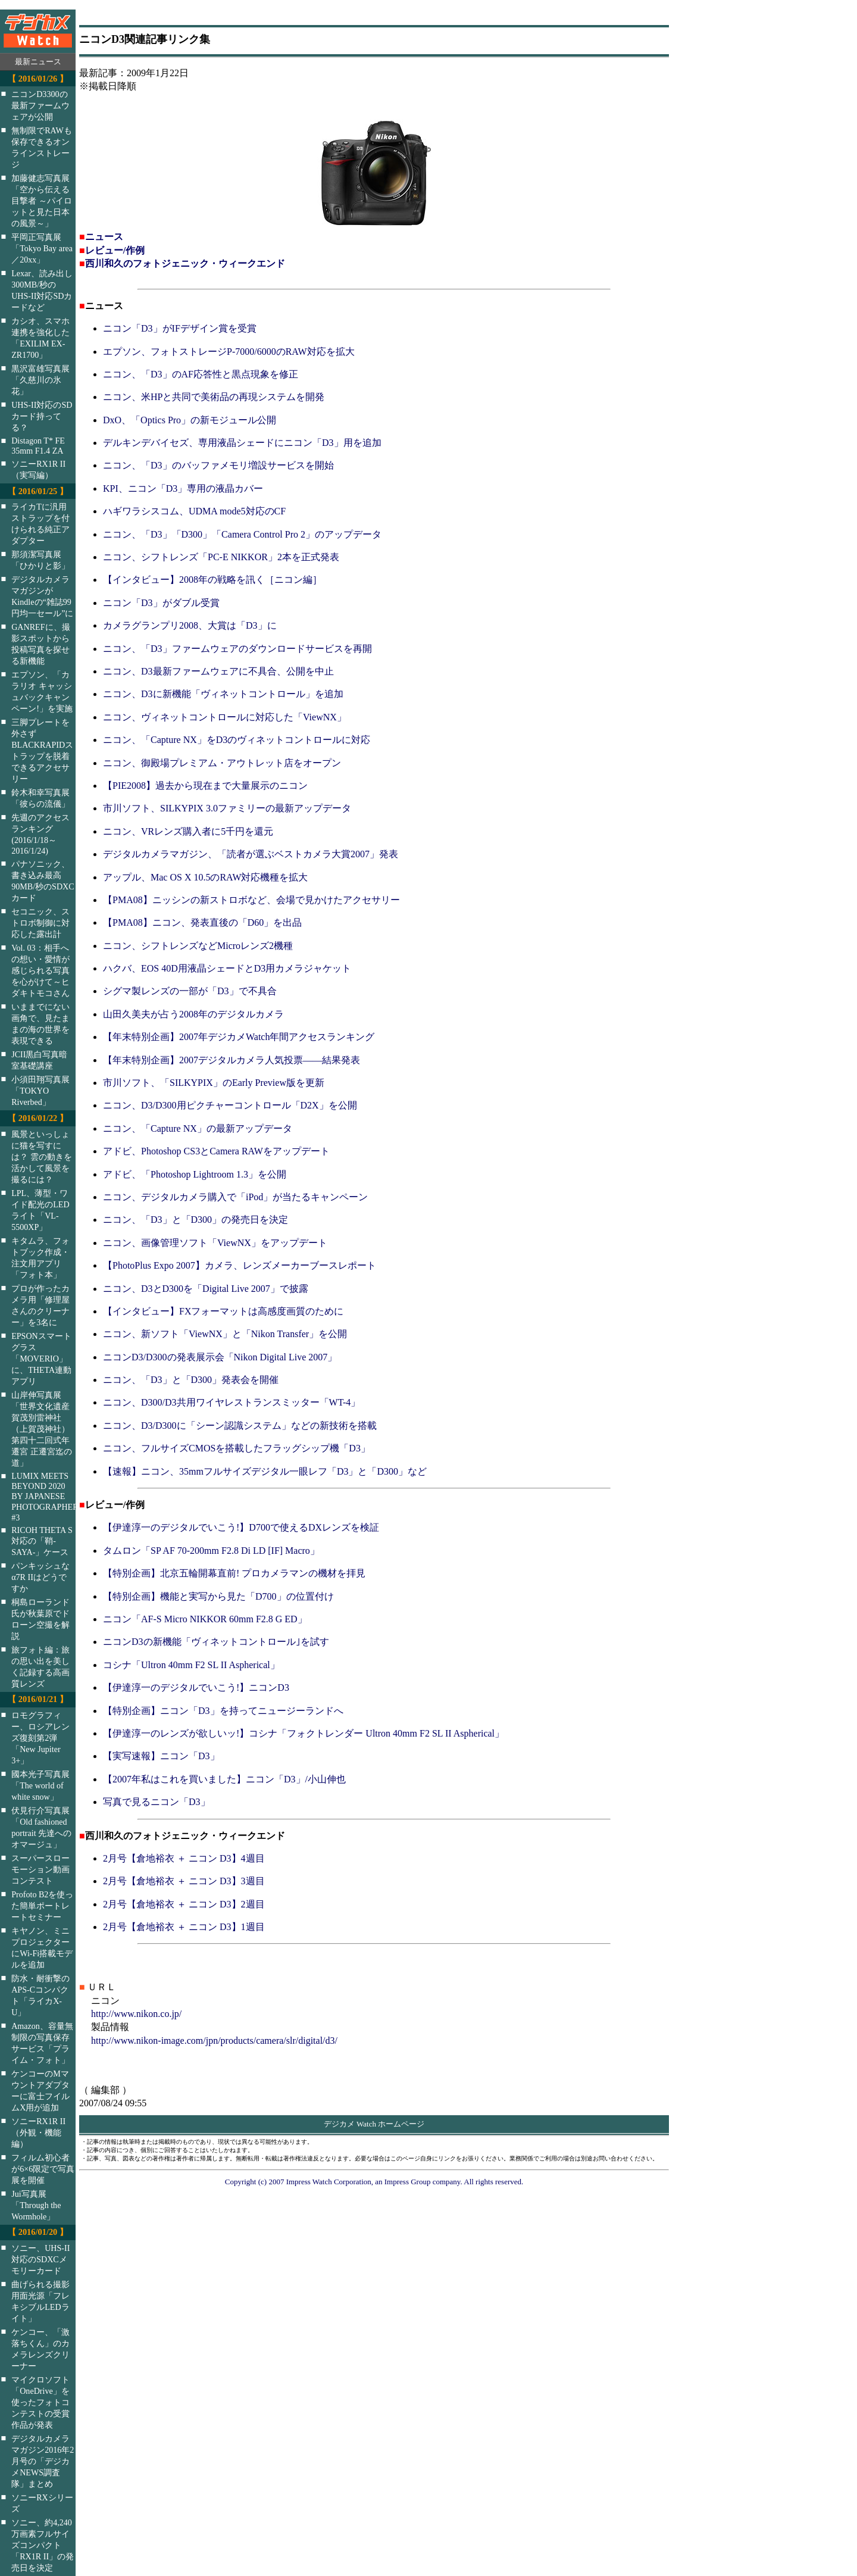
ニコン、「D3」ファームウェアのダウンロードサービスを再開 (237, 649)
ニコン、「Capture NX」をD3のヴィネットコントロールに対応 (236, 740)
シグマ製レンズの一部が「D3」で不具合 (190, 991)
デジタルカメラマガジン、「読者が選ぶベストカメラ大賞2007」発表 (250, 854)
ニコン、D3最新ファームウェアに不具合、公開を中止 (218, 671)
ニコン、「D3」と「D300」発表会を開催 (191, 1380)
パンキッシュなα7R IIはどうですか (40, 1577)
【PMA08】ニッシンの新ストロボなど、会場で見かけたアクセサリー (251, 900)
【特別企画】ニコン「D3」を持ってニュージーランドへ (223, 1711)
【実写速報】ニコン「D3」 (161, 1756)
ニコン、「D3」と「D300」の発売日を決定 (195, 1219)
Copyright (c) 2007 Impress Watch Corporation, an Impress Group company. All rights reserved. (374, 2181)
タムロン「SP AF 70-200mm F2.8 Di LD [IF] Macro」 (211, 1550)
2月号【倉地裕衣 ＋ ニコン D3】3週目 (184, 1881)
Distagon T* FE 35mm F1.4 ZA (38, 445)
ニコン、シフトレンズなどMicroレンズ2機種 (198, 946)
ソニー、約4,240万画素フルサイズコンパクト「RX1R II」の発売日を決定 (42, 2545)
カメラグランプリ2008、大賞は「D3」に (190, 625)
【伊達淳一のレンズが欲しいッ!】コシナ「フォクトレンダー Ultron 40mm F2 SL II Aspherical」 (303, 1733)
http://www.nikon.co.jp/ (136, 2014)
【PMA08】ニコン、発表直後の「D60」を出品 (202, 922)
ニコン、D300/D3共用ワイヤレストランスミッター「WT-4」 (231, 1402)
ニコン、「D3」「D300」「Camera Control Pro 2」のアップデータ (242, 534)
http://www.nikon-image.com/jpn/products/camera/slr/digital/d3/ (214, 2040)
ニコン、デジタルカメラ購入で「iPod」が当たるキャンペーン (235, 1197)
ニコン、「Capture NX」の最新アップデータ (197, 1128)
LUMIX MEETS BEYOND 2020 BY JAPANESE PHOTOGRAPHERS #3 (51, 1496)
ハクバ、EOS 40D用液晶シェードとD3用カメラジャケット (227, 968)
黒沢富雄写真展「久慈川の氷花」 (40, 380)
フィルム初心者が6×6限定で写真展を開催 (42, 2169)
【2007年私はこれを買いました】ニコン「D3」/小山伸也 (224, 1779)
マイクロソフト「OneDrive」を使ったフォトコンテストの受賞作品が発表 (40, 2402)
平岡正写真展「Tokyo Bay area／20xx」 (42, 248)
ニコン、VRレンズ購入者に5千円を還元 (188, 831)
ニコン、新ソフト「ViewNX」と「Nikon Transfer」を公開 (225, 1334)
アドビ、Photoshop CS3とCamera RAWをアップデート (216, 1151)
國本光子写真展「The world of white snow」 (40, 1785)
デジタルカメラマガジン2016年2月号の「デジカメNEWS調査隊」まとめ (42, 2461)
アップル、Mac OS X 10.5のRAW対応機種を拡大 (205, 877)
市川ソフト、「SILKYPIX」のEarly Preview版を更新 (213, 1083)
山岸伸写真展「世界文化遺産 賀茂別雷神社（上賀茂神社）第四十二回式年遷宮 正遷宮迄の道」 (41, 1428)
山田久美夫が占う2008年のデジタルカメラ (193, 1014)
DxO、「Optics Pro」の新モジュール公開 (189, 420)
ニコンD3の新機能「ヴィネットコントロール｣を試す (216, 1642)
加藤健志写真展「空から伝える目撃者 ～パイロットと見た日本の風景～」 (41, 200)
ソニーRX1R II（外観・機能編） (38, 2132)
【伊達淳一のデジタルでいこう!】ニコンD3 (196, 1687)
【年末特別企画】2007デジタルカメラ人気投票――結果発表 (231, 1060)
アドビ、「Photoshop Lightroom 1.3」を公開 (194, 1174)
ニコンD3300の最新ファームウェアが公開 (40, 105)
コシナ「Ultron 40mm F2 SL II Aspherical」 (191, 1665)
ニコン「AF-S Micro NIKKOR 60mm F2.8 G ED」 (205, 1619)
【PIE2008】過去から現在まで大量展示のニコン (205, 785)
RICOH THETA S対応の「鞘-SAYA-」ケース (42, 1541)
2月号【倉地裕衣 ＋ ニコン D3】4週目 (184, 1858)
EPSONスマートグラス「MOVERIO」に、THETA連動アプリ (41, 1358)
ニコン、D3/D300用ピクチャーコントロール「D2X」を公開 (230, 1105)
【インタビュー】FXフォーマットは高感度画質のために (223, 1311)
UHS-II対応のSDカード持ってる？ (41, 416)
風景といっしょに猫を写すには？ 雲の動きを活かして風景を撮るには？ (41, 1156)
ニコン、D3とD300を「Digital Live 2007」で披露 (205, 1289)
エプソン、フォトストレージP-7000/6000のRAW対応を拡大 (229, 351)
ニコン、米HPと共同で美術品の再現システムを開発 (213, 397)
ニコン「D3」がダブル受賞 (161, 603)
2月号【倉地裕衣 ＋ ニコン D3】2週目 (184, 1904)
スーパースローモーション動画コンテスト (40, 1869)
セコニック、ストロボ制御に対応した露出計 (40, 923)
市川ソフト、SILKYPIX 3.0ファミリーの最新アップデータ (227, 808)
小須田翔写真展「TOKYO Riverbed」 (40, 1091)
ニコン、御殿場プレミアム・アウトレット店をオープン (222, 763)
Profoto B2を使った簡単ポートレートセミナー (42, 1906)
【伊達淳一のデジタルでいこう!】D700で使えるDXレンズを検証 (241, 1527)
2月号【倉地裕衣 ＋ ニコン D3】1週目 (184, 1927)
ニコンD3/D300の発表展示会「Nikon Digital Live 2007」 (220, 1357)
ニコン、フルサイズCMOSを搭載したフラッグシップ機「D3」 (236, 1448)
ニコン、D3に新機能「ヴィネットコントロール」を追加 (223, 694)
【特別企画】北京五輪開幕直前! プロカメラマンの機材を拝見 (234, 1573)
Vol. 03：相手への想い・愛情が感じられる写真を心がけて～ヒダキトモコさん (40, 970)
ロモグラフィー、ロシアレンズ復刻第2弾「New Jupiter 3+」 (40, 1737)
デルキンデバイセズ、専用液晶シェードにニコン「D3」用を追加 (242, 443)
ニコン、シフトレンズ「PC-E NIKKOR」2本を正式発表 (221, 557)
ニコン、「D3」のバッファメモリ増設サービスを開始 (218, 465)
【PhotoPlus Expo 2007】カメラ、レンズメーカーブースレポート (239, 1265)
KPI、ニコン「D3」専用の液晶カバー (183, 488)
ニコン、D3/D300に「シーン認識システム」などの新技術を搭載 (240, 1425)
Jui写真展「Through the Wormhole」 (36, 2205)
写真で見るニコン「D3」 (156, 1802)
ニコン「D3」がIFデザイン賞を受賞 (180, 328)
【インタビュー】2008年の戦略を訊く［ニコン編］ (212, 579)
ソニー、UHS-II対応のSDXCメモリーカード (40, 2259)
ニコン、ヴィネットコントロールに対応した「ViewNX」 (224, 717)
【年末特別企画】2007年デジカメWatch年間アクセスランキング (238, 1037)
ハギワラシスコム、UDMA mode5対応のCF (194, 511)
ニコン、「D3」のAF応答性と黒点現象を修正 (200, 374)
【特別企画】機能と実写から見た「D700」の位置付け (218, 1596)
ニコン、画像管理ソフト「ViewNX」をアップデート (215, 1243)
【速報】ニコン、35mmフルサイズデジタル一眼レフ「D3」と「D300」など (265, 1471)
